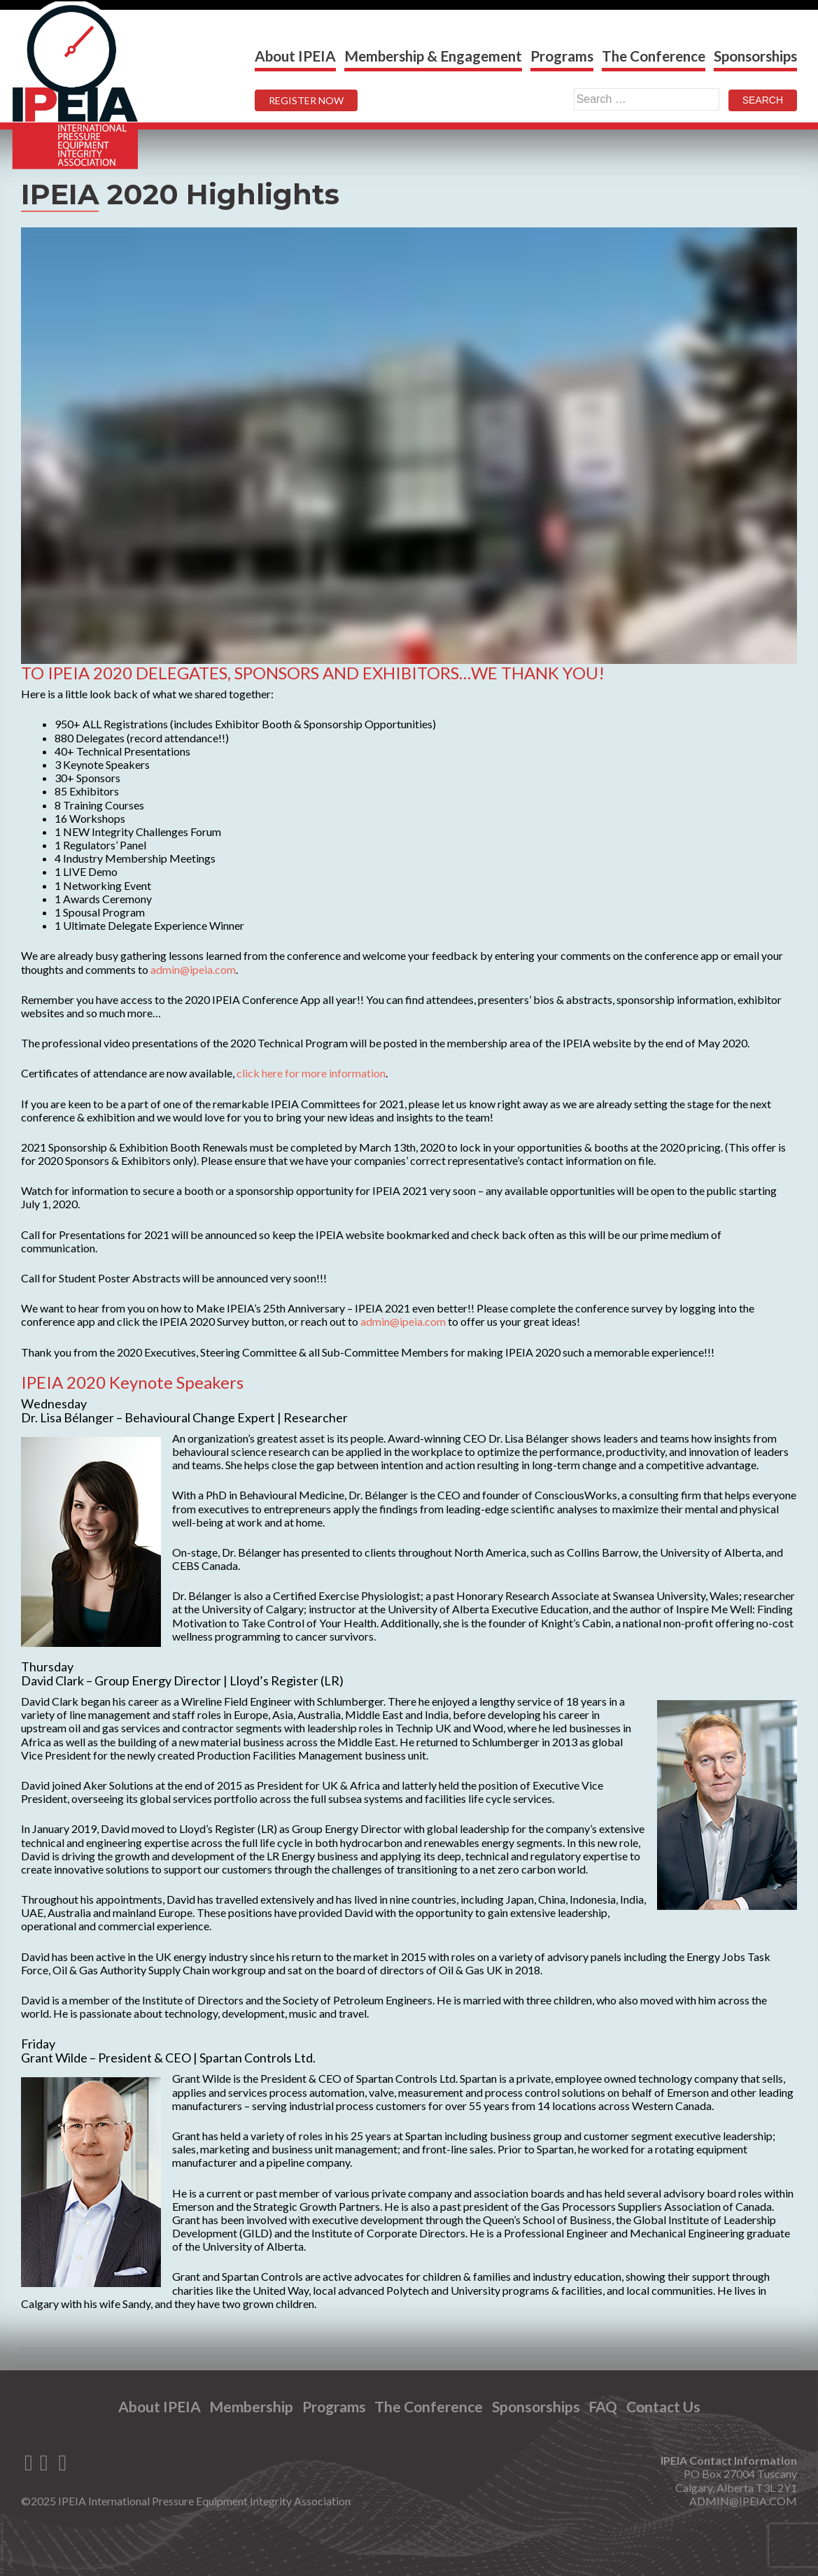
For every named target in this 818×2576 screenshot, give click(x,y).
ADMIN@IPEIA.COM (743, 2500)
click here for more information (311, 1073)
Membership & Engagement (433, 55)
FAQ (606, 2406)
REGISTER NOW (306, 100)
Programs (561, 55)
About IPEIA (295, 55)
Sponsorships (755, 55)
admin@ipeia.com (193, 969)
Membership (248, 2406)
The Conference (653, 55)
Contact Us (668, 2406)
